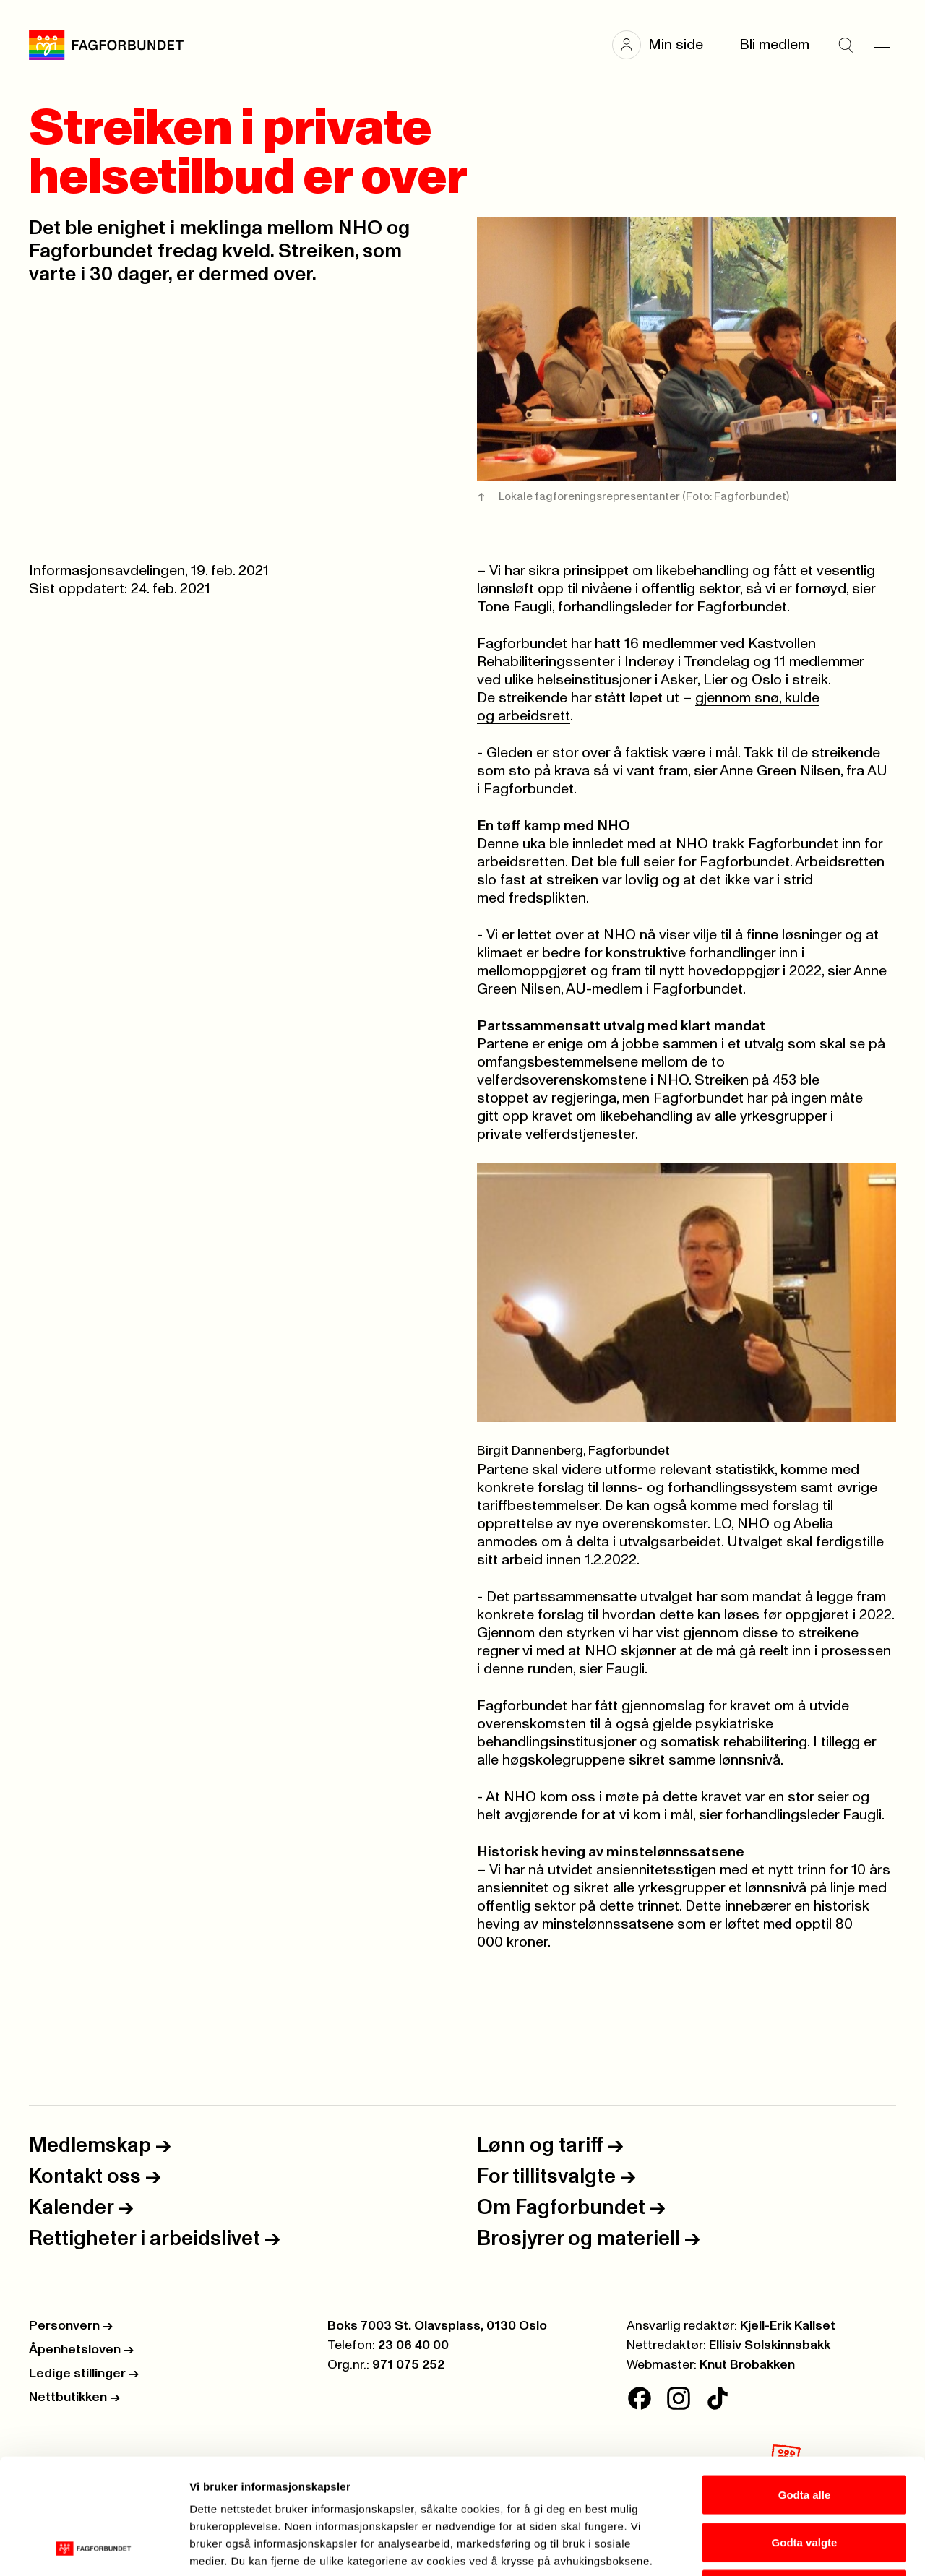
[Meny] (881, 44)
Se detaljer (777, 2547)
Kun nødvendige (804, 2481)
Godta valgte (805, 2434)
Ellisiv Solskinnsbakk (769, 2345)
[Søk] (845, 44)
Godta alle (804, 2386)
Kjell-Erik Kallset (787, 2325)
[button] (665, 44)
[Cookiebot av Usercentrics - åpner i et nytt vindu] (93, 2548)
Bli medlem (774, 45)
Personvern (71, 2325)
